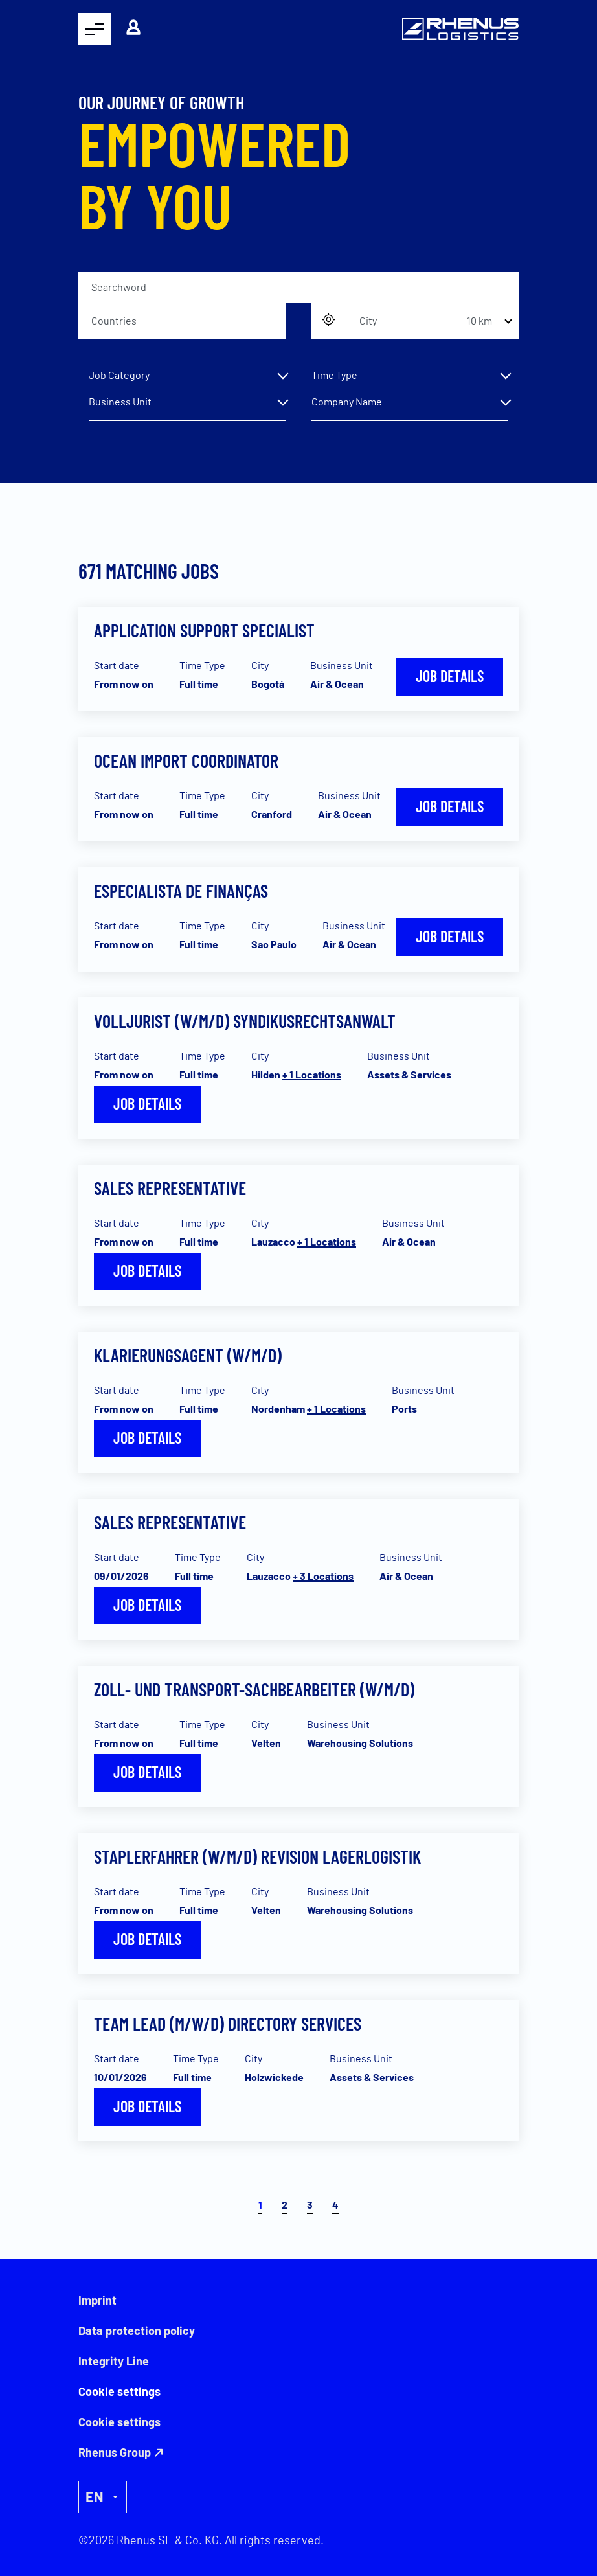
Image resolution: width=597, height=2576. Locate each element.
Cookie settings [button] (119, 2422)
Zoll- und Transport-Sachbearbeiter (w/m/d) (254, 1689)
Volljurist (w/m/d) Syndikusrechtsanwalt (245, 1021)
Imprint (97, 2300)
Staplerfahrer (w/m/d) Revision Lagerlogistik (257, 1856)
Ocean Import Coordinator (186, 760)
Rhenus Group (114, 2452)
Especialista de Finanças (181, 891)
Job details (450, 676)
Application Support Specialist (204, 630)
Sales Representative (170, 1188)
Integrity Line (113, 2361)
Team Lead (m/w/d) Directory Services (227, 2023)
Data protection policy (136, 2330)
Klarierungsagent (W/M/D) (188, 1355)
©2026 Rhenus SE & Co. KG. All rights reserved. (201, 2541)
